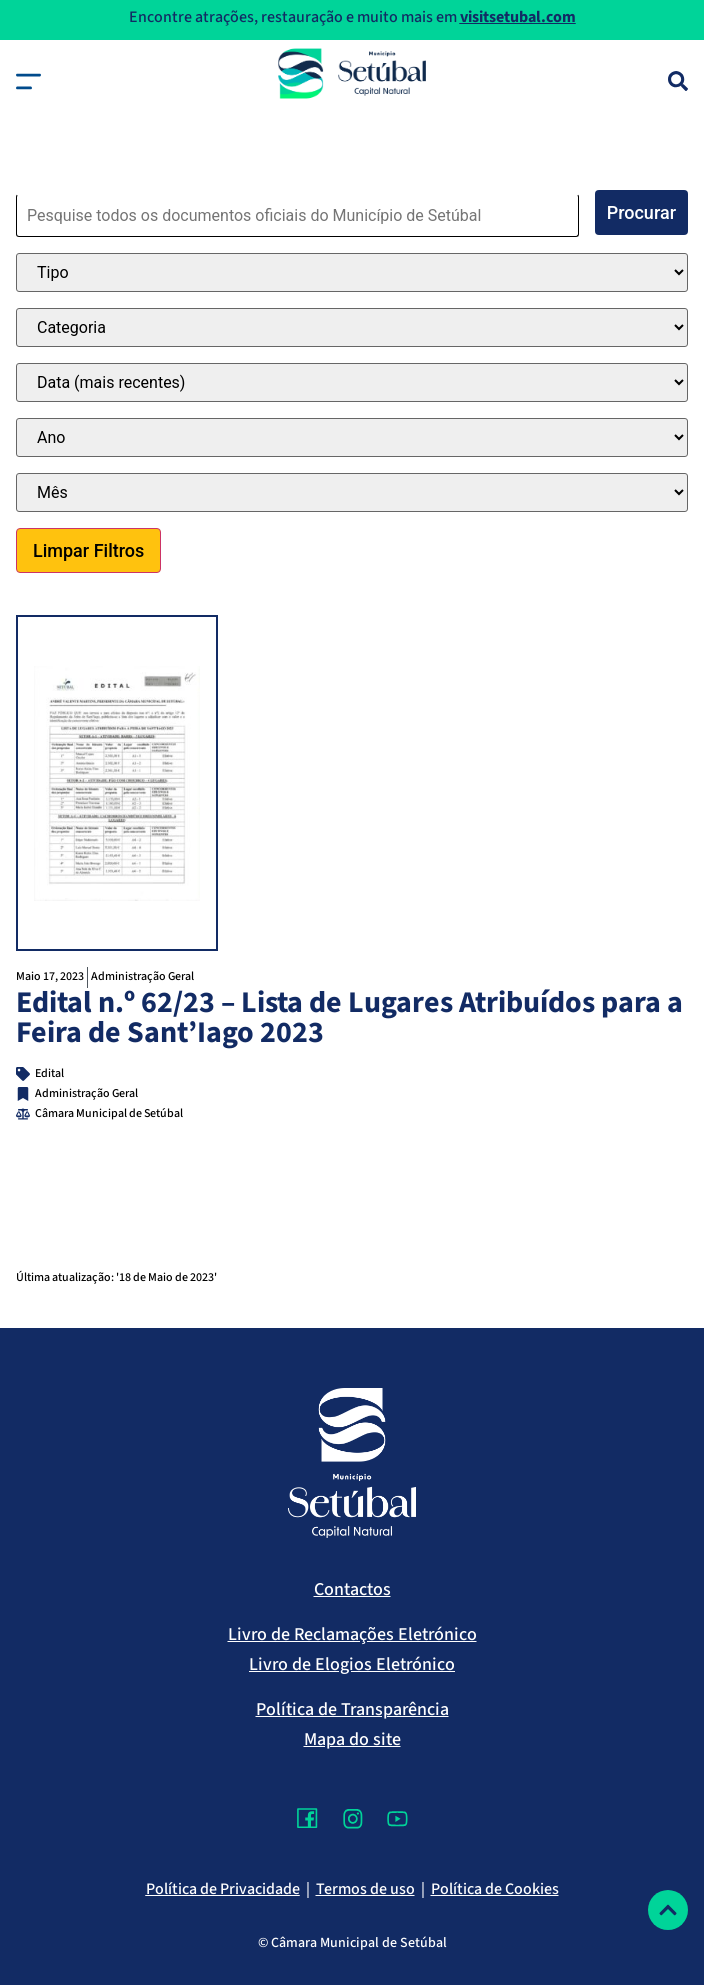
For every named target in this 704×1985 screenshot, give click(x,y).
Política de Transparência (352, 1709)
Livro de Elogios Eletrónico (352, 1664)
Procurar (641, 212)
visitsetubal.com (518, 17)
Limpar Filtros (88, 550)
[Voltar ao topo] (668, 1910)
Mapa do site (352, 1739)
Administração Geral (142, 976)
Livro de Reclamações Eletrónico (352, 1634)
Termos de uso (365, 1889)
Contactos (352, 1589)
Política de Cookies (495, 1889)
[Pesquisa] (678, 81)
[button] (28, 81)
